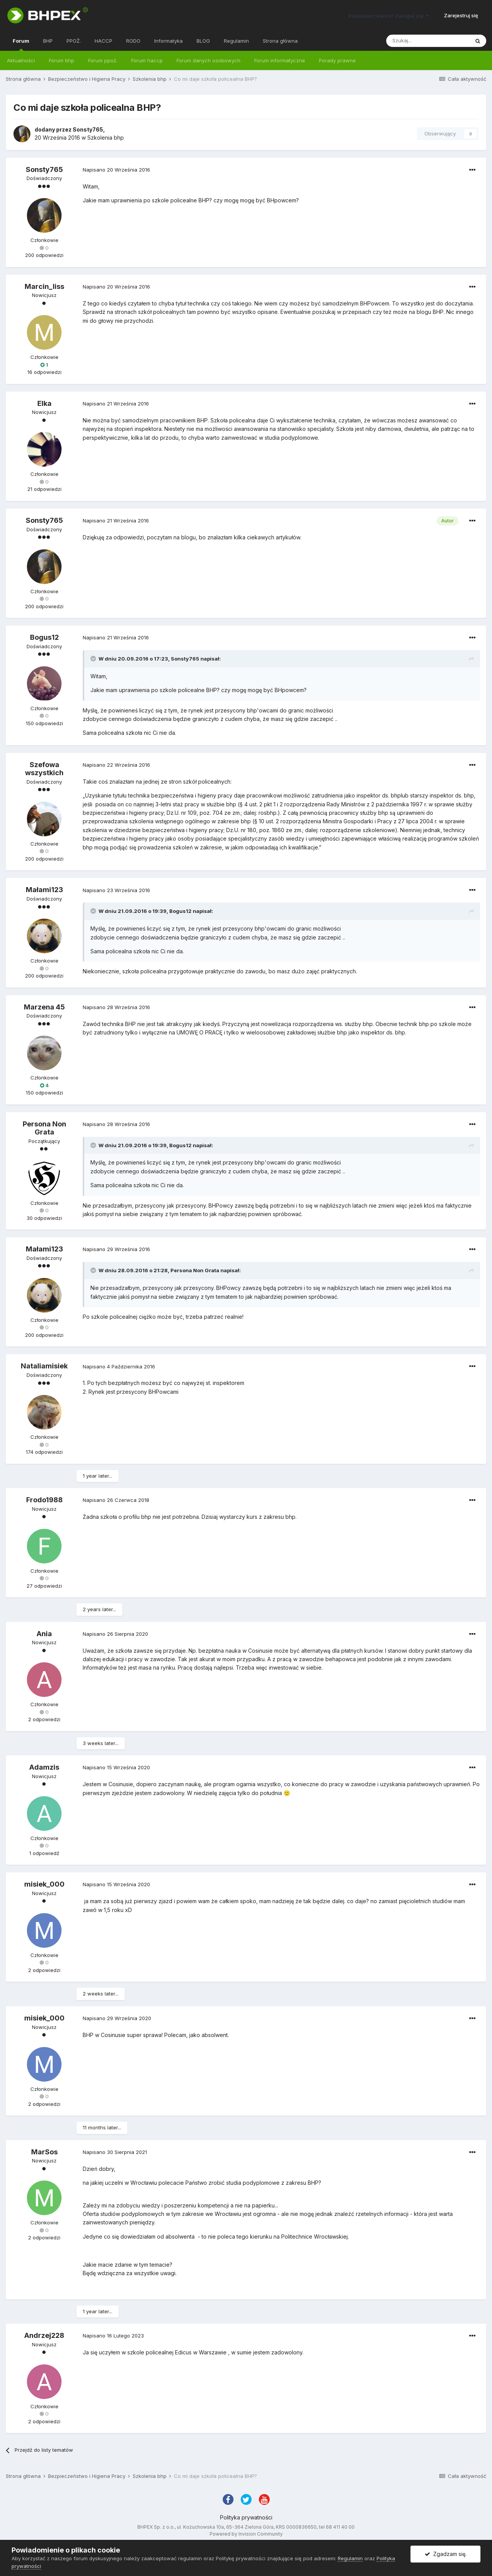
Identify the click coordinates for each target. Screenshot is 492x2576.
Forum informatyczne (279, 60)
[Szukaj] (427, 41)
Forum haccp (147, 60)
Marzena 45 (44, 1007)
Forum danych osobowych (208, 60)
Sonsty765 (88, 129)
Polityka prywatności (246, 2517)
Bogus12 (44, 637)
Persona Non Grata (44, 1128)
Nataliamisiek (44, 1366)
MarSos (44, 2152)
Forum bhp (61, 60)
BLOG (203, 41)
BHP (48, 41)
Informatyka (168, 41)
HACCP (103, 41)
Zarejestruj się (461, 15)
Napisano (116, 170)
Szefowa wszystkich (44, 769)
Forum (21, 44)
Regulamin (236, 41)
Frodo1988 (44, 1500)
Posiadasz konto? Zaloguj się (389, 16)
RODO (133, 41)
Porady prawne (337, 60)
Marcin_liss (44, 286)
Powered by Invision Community (246, 2534)
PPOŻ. (74, 41)
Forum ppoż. (102, 60)
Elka (44, 403)
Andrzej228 (44, 2335)
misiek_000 (44, 1884)
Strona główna (280, 41)
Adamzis (44, 1767)
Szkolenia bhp (105, 137)
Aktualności (21, 60)
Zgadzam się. (446, 2554)
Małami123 (44, 890)
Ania (44, 1634)
